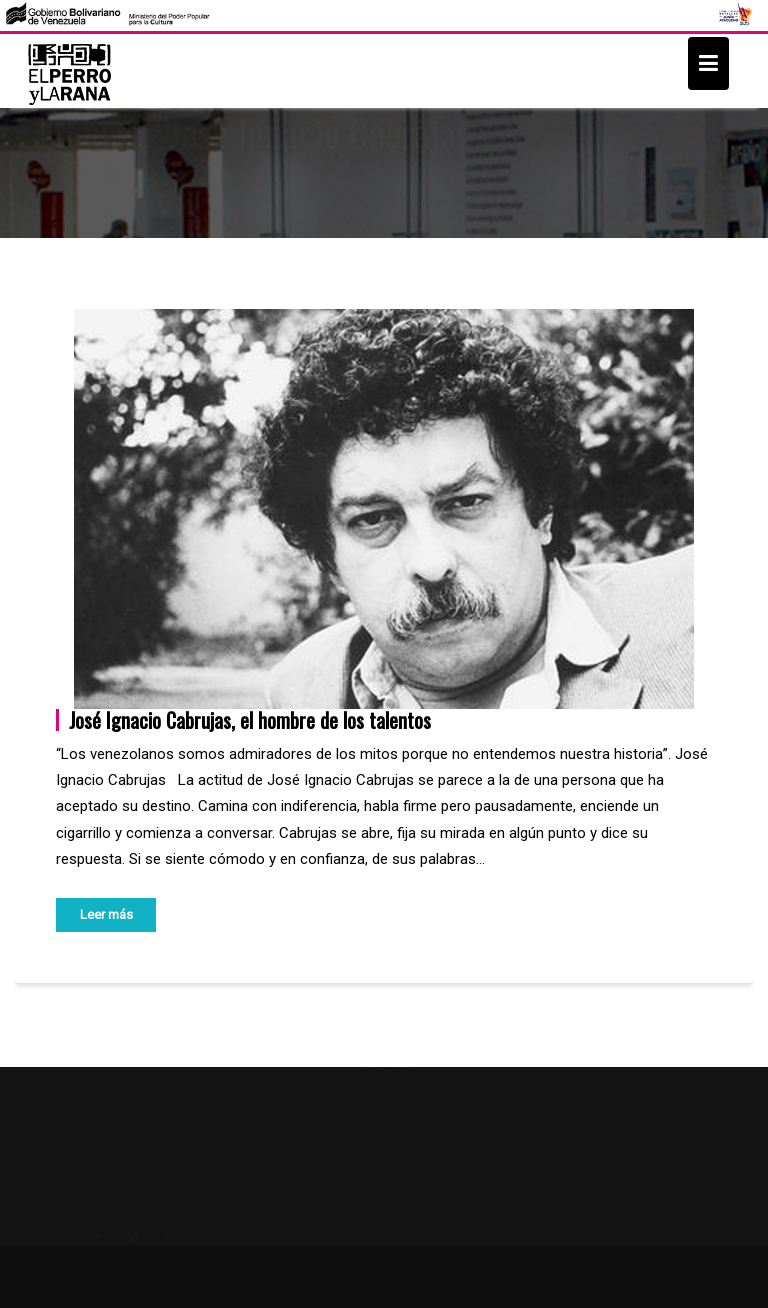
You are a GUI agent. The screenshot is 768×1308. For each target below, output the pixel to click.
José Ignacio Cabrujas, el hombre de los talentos (250, 720)
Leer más (106, 914)
